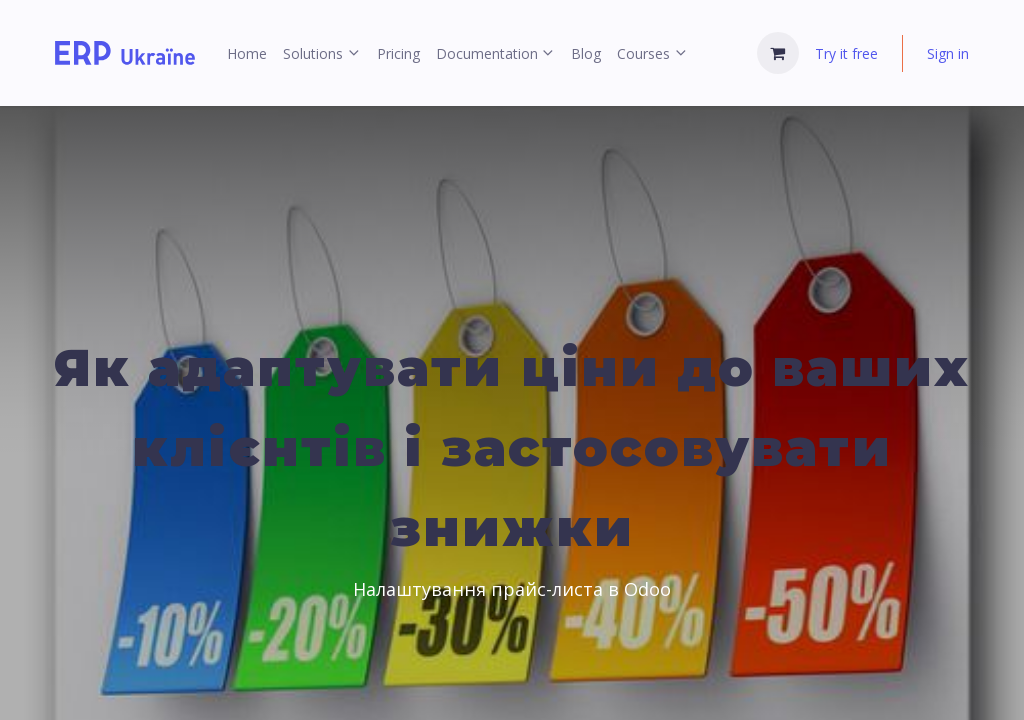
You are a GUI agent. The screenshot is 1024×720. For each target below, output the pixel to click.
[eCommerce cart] (778, 53)
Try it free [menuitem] (846, 53)
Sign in (948, 53)
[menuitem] (247, 53)
